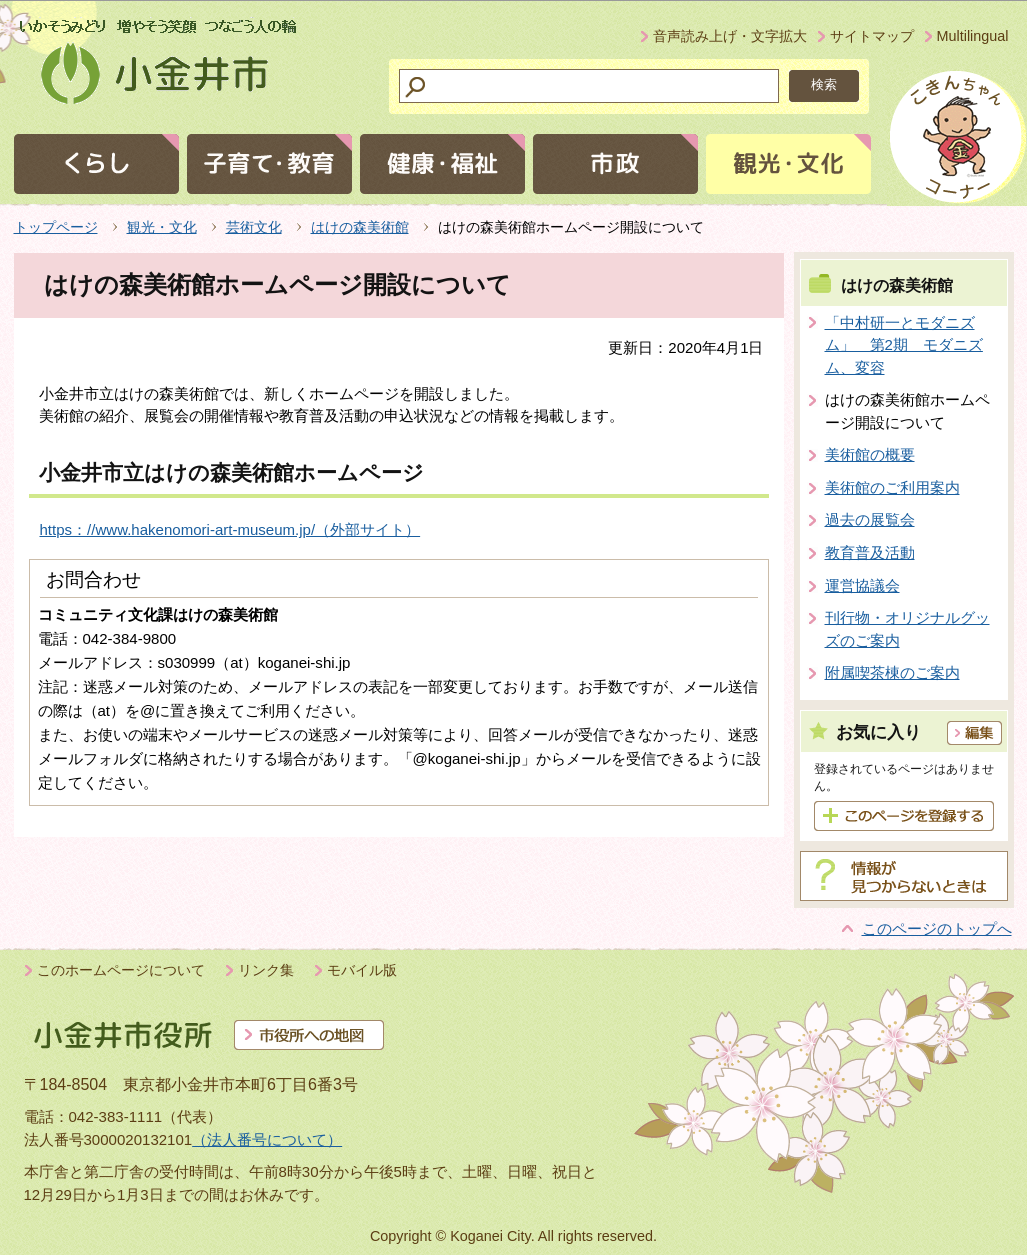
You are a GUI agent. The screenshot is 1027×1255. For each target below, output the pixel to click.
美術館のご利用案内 (892, 487)
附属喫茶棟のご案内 (892, 672)
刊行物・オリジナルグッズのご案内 (907, 629)
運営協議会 (862, 585)
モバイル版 (362, 970)
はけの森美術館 (360, 227)
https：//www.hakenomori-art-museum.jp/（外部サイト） (230, 529)
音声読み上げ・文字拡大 (730, 36)
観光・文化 (162, 227)
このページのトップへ (937, 928)
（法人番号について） (267, 1139)
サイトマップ (872, 36)
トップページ (56, 227)
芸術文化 (254, 227)
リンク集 (266, 970)
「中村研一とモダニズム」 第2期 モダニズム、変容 (904, 345)
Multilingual (973, 36)
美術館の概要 (870, 454)
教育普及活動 (870, 552)
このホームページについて (121, 970)
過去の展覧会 (870, 519)
